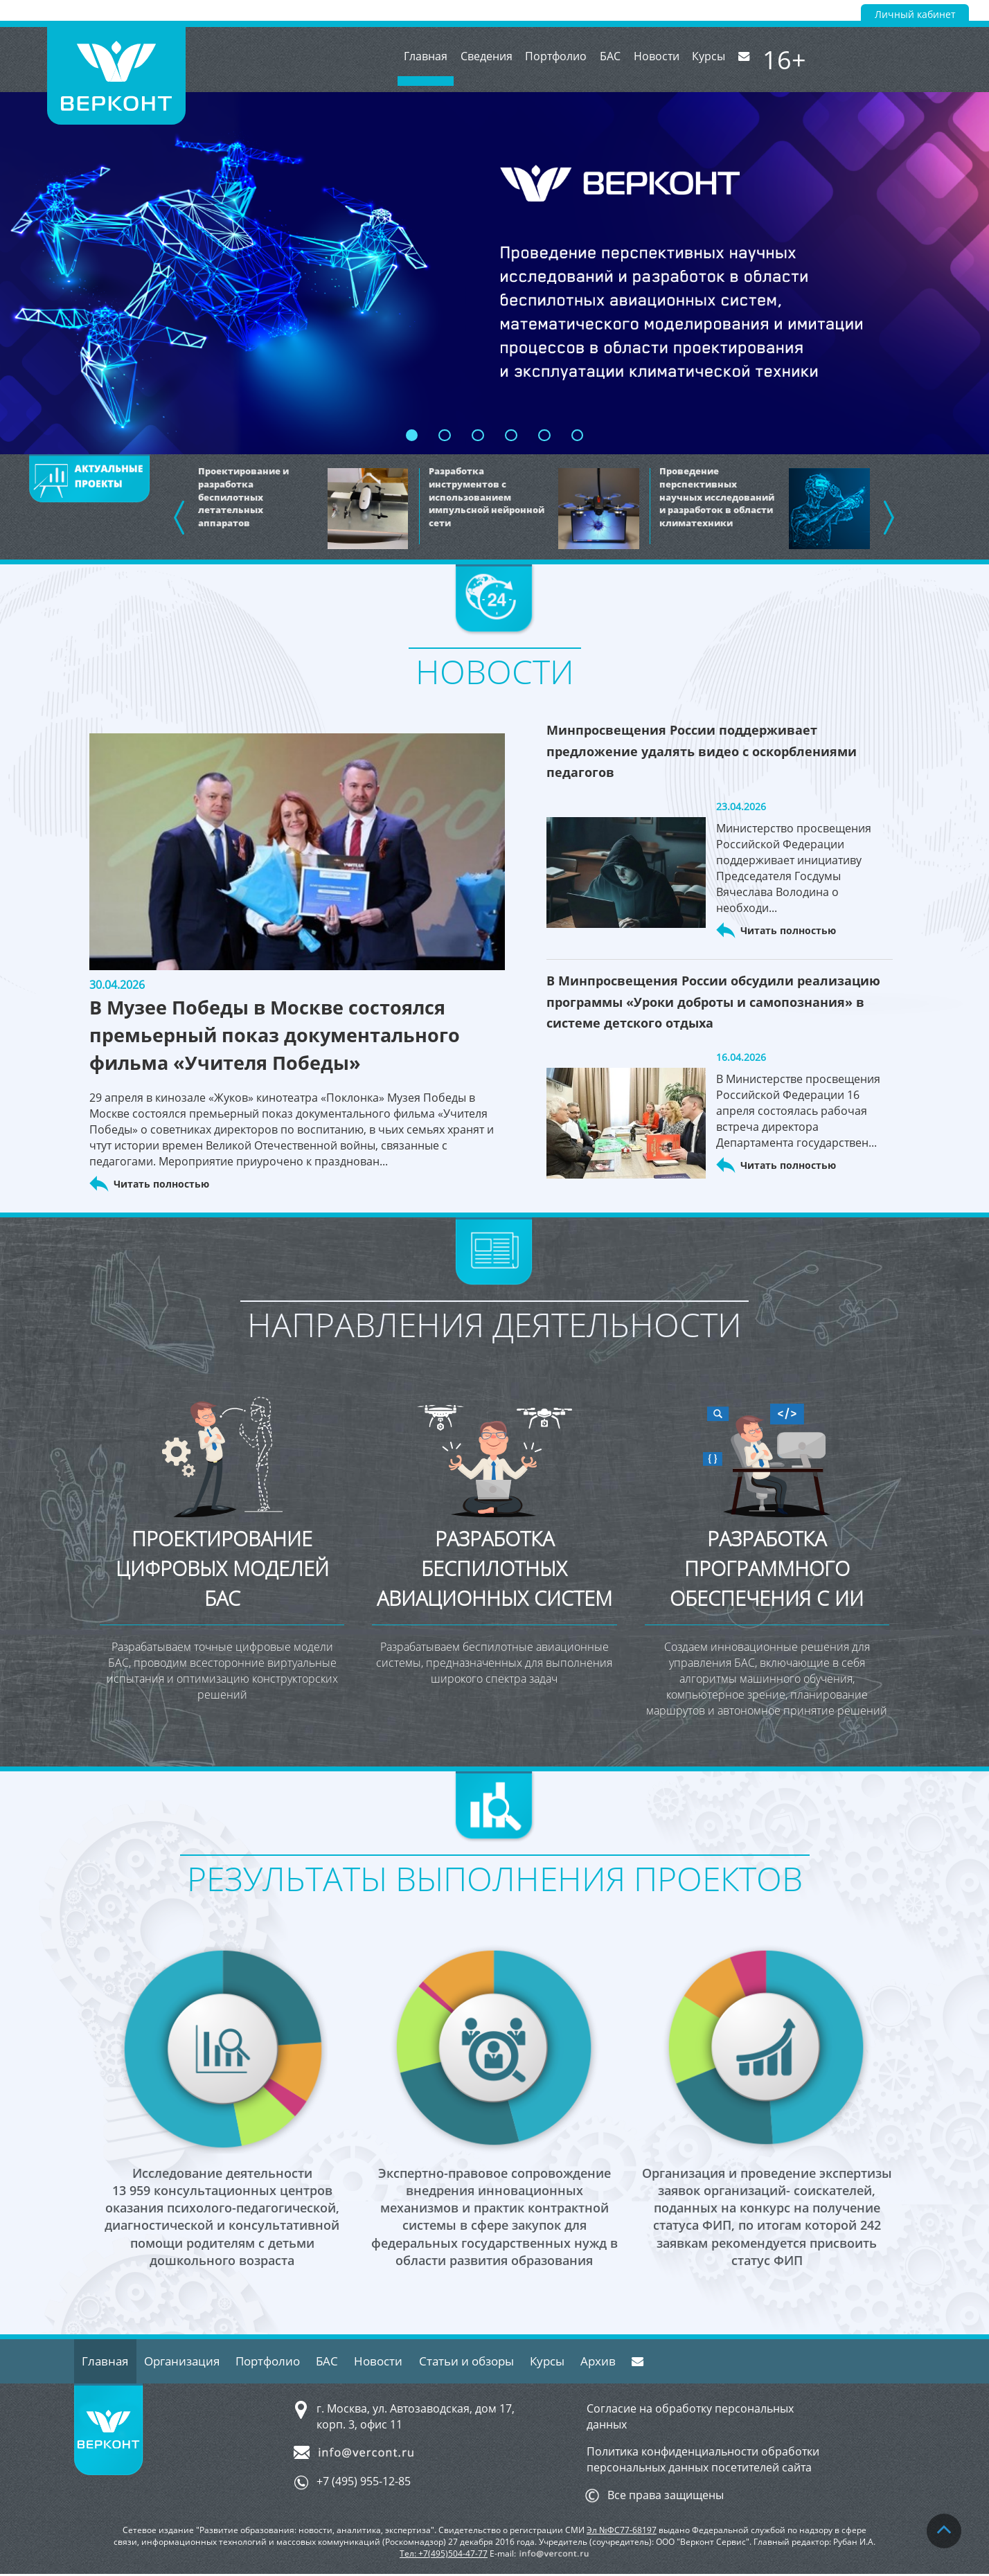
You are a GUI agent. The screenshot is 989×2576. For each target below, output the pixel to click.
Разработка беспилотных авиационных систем (494, 1584)
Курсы (717, 60)
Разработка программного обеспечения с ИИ (767, 1569)
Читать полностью (161, 1184)
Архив (627, 2362)
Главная (416, 72)
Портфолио (556, 60)
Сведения (481, 60)
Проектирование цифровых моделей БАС (222, 1569)
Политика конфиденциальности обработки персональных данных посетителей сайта (703, 2461)
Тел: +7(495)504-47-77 (444, 2555)
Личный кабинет (914, 14)
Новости (662, 60)
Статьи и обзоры (487, 2362)
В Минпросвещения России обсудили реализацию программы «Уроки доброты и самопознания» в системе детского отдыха (713, 1001)
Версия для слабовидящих (808, 10)
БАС (613, 60)
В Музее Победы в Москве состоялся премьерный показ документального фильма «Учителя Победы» (295, 1035)
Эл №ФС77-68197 (622, 2531)
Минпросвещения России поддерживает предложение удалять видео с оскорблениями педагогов (701, 751)
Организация (188, 2362)
